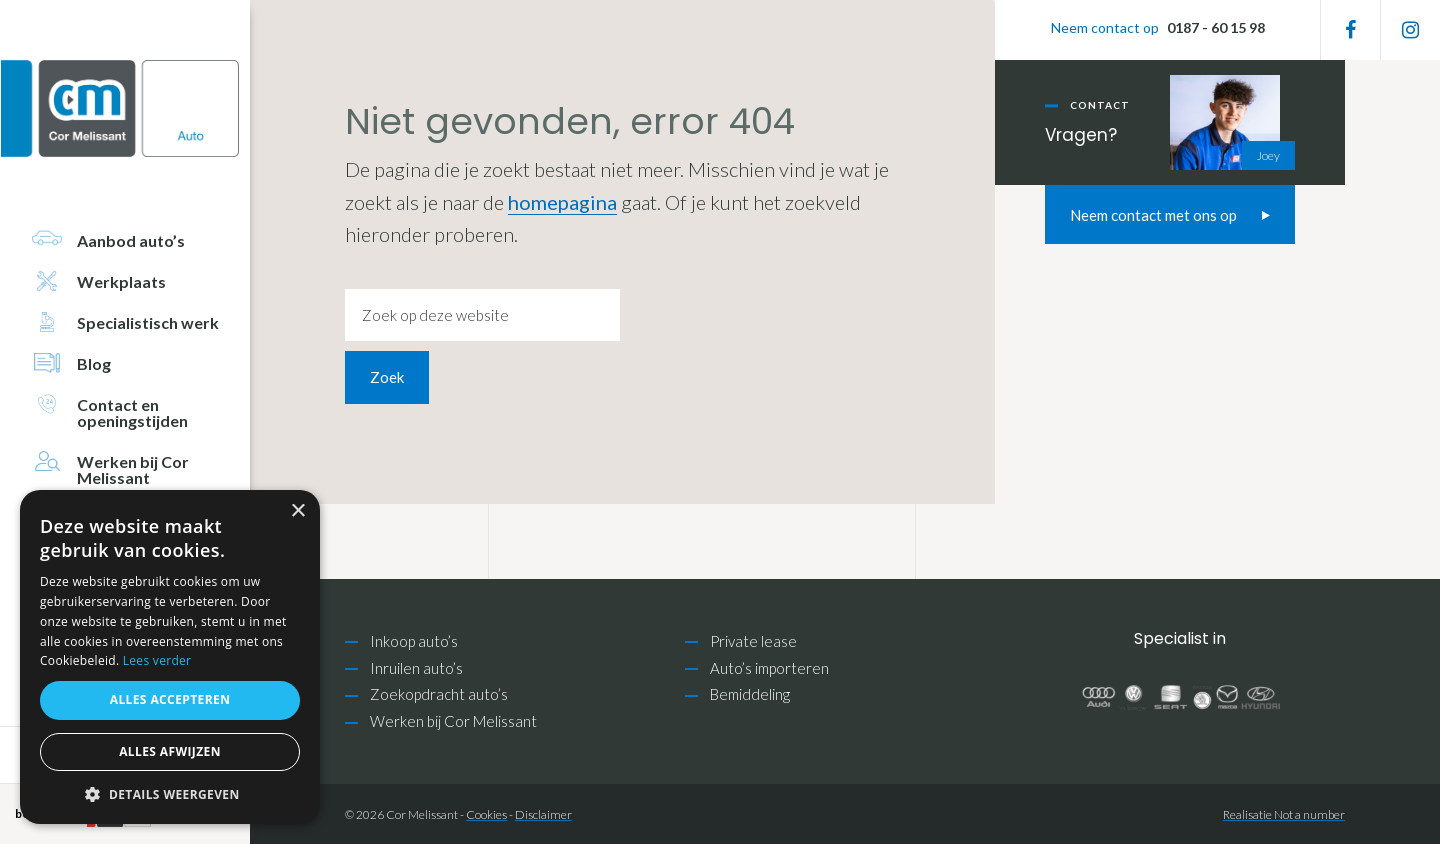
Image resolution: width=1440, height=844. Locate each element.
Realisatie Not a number (1284, 814)
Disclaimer (543, 814)
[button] (170, 794)
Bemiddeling (750, 694)
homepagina (562, 202)
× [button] (297, 511)
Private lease (753, 641)
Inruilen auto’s (416, 668)
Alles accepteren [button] (170, 699)
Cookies (486, 814)
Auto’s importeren (769, 668)
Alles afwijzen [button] (170, 751)
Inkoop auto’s (414, 641)
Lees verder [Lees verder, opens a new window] (157, 660)
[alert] (170, 657)
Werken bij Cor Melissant (453, 721)
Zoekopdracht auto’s (439, 694)
